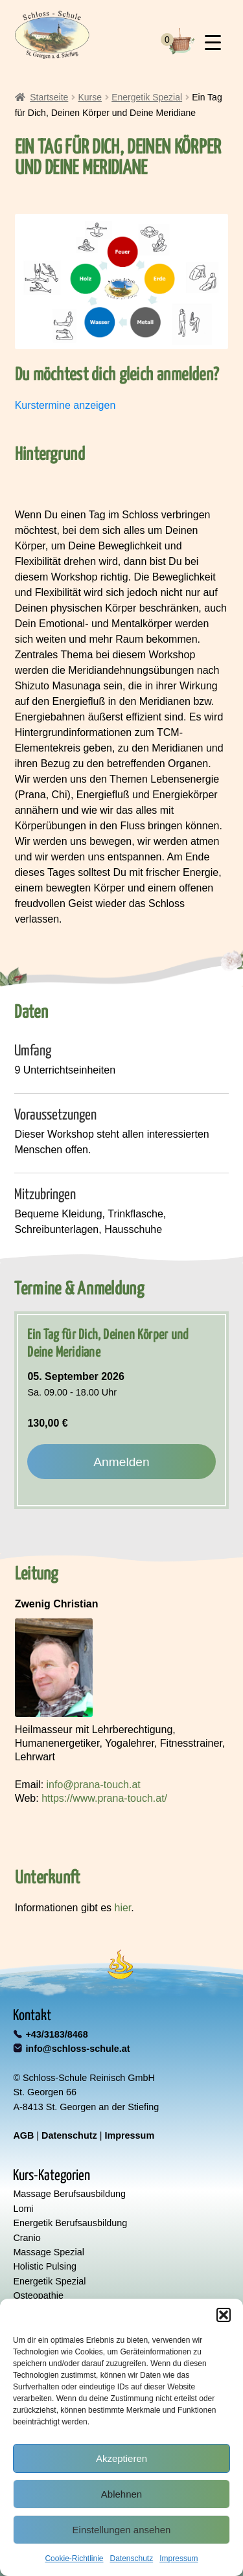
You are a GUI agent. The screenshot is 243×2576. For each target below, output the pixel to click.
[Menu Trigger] (212, 42)
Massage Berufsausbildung (69, 2194)
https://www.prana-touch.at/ (104, 1798)
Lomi (23, 2208)
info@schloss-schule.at (77, 2048)
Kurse (90, 97)
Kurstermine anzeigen (65, 405)
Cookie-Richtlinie (74, 2558)
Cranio (26, 2238)
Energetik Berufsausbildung (70, 2223)
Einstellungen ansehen (122, 2529)
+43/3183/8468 (56, 2034)
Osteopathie (38, 2295)
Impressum (178, 2558)
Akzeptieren (121, 2458)
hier (123, 1907)
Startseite (49, 97)
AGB (23, 2135)
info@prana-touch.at (94, 1784)
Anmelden (121, 1462)
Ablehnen (121, 2494)
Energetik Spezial (146, 97)
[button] (223, 2314)
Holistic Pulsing (44, 2266)
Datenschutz (132, 2558)
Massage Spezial (48, 2252)
